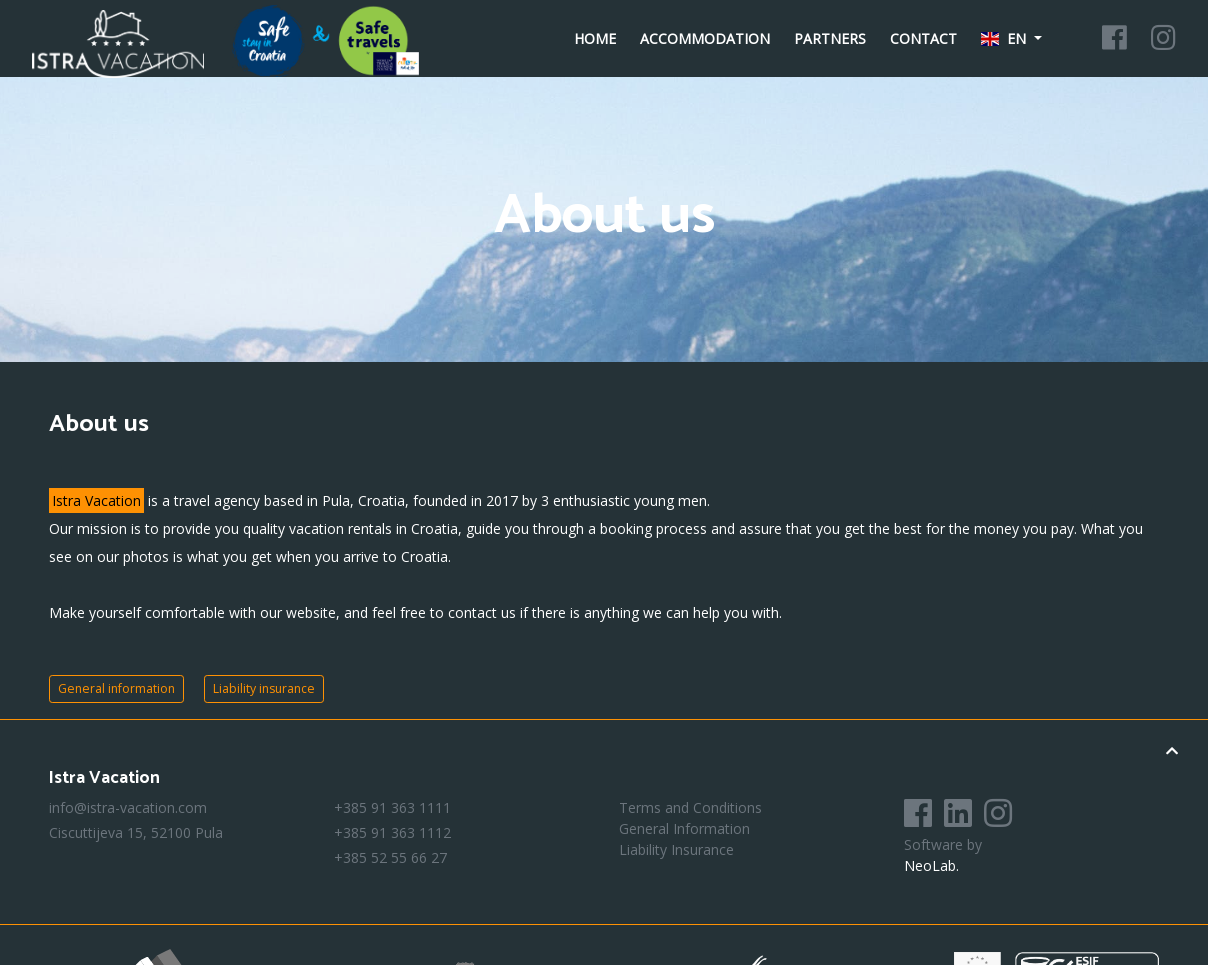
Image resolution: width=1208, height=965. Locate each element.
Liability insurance (264, 688)
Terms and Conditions (690, 807)
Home (595, 38)
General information (116, 688)
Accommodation (705, 38)
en (1006, 38)
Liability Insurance (676, 849)
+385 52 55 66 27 (390, 857)
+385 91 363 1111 (392, 807)
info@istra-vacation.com (128, 807)
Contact (923, 38)
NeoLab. (931, 865)
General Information (684, 828)
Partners (830, 38)
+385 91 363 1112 (392, 832)
